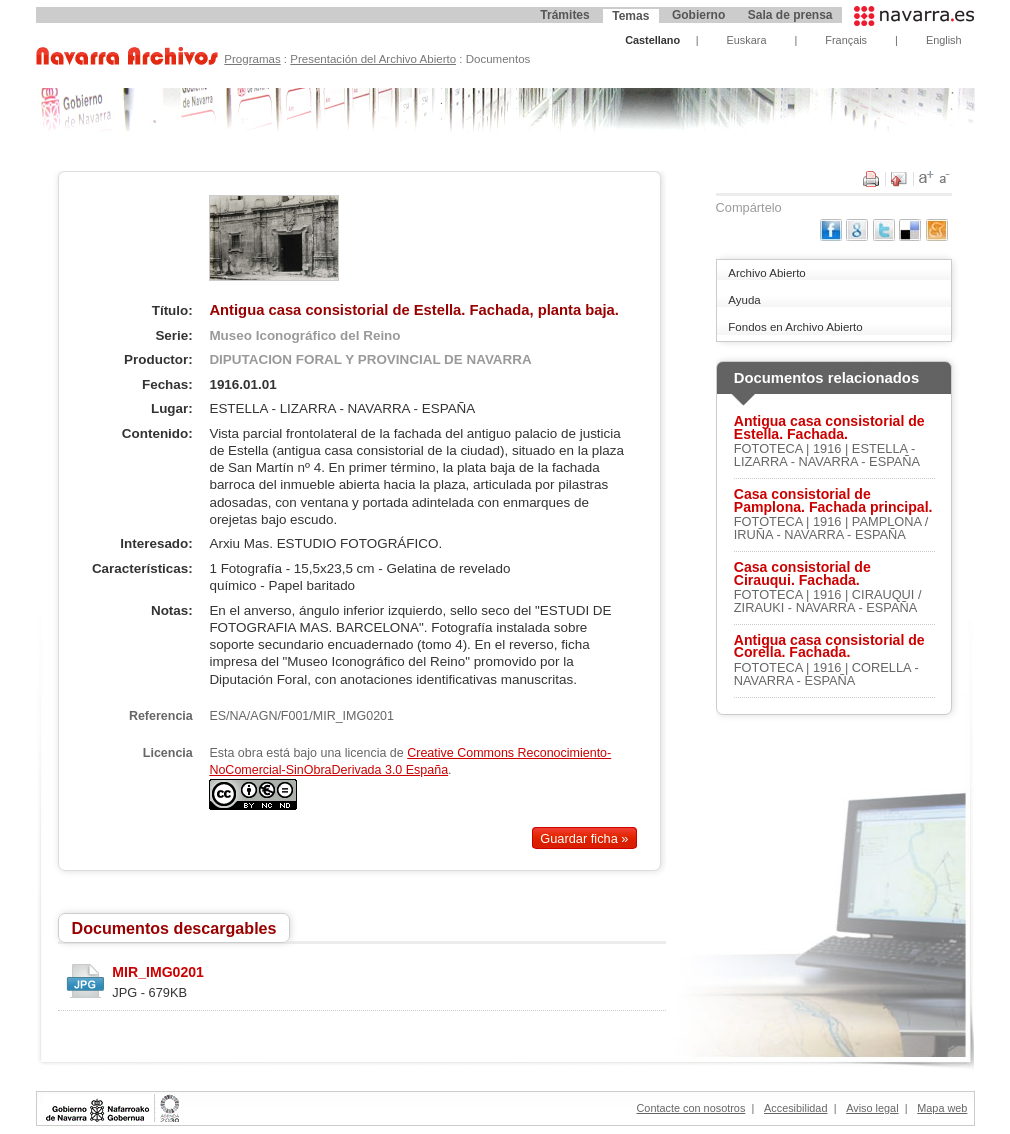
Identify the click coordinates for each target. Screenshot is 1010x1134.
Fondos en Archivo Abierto (795, 327)
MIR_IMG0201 (158, 972)
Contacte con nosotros (691, 1108)
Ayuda (744, 300)
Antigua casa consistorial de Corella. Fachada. (829, 647)
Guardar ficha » (584, 838)
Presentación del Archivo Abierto (373, 59)
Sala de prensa (790, 15)
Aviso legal (872, 1108)
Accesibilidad (795, 1108)
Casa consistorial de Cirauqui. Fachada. (802, 574)
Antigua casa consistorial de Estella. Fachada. (829, 428)
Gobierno (698, 15)
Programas (252, 59)
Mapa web (942, 1108)
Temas (630, 16)
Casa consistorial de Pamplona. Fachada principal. (833, 501)
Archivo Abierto (766, 273)
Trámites (564, 15)
